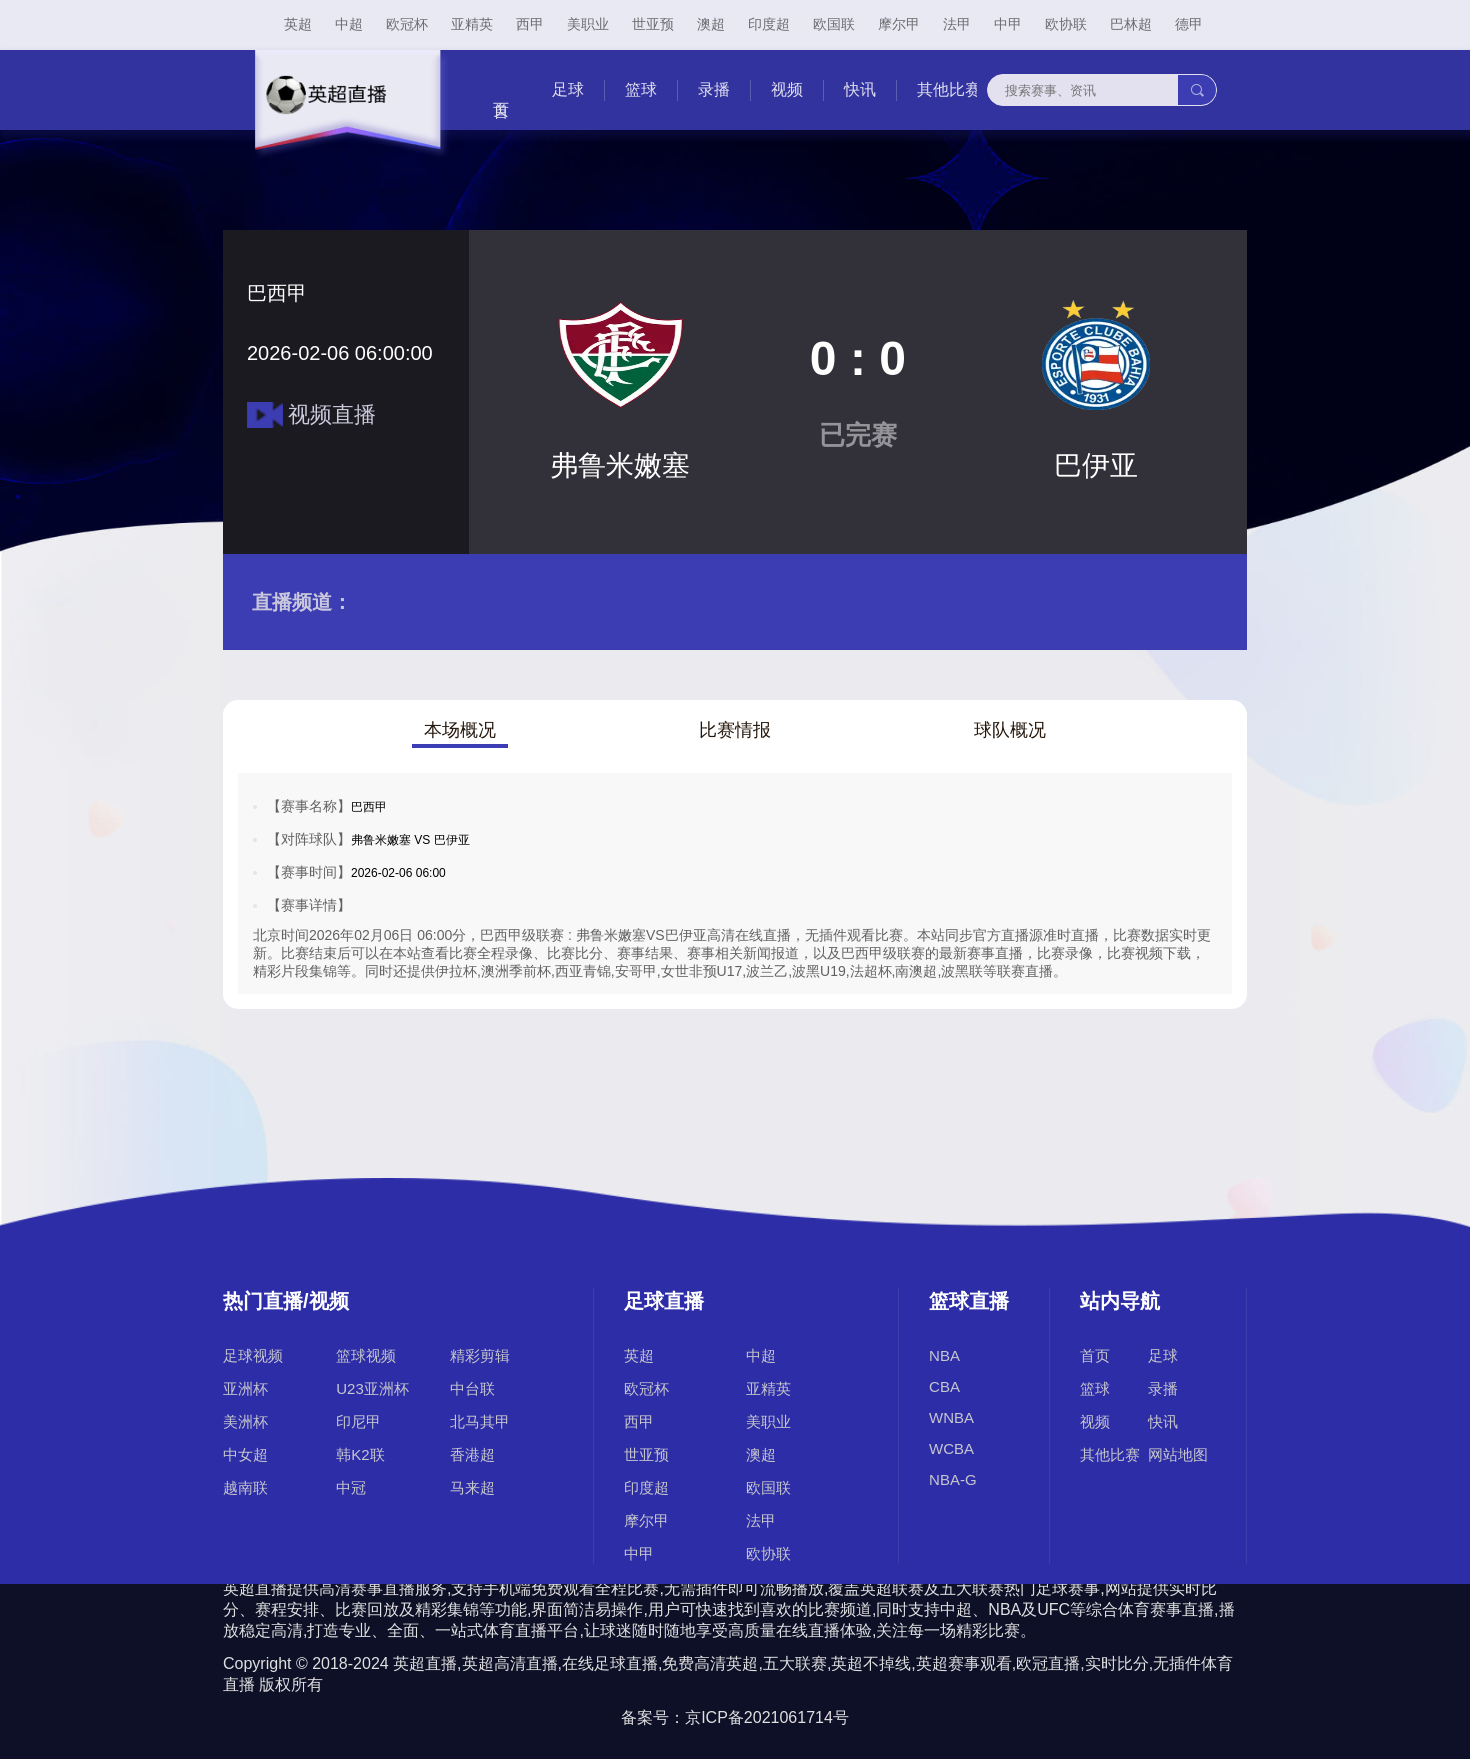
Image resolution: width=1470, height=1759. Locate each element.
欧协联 (1066, 24)
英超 (298, 24)
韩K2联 (360, 1454)
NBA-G (953, 1479)
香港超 (472, 1454)
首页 (1095, 1355)
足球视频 (253, 1355)
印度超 (769, 24)
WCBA (951, 1448)
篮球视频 (366, 1355)
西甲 (530, 24)
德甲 (1189, 24)
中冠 (351, 1487)
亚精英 (472, 24)
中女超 (245, 1454)
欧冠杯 (407, 24)
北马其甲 (480, 1421)
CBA (944, 1386)
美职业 (588, 24)
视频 (787, 89)
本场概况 (460, 730)
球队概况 (1010, 730)
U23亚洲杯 (372, 1388)
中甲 (1008, 24)
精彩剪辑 (480, 1355)
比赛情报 (735, 730)
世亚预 (653, 24)
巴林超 (1131, 24)
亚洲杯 (245, 1388)
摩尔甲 (899, 24)
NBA (944, 1355)
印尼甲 (358, 1421)
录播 (714, 89)
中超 (349, 24)
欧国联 (834, 24)
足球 (568, 89)
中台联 (472, 1388)
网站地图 (1178, 1454)
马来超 (472, 1487)
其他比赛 (949, 89)
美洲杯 (245, 1421)
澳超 (711, 24)
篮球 (641, 89)
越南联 (245, 1487)
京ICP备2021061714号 (767, 1717)
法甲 (957, 24)
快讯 (860, 89)
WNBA (951, 1417)
